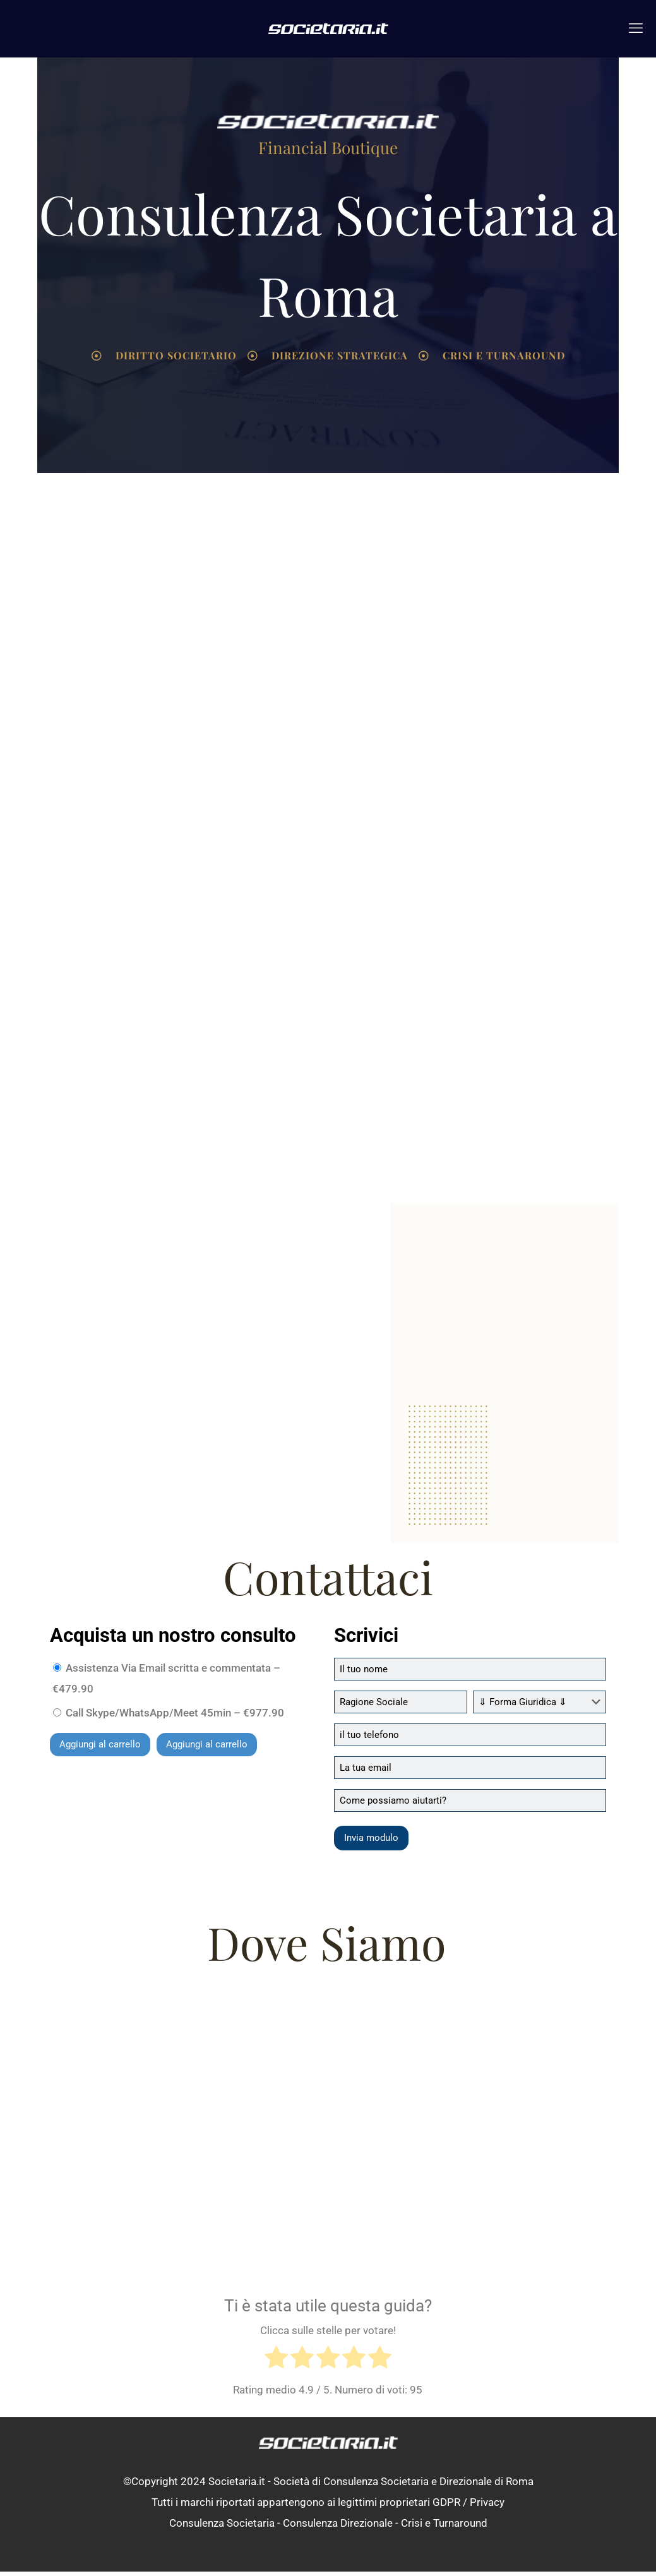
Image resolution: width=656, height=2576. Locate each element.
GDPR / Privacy (468, 2506)
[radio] (276, 2364)
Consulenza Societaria (222, 2527)
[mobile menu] (636, 28)
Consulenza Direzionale (338, 2527)
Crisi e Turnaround (444, 2527)
